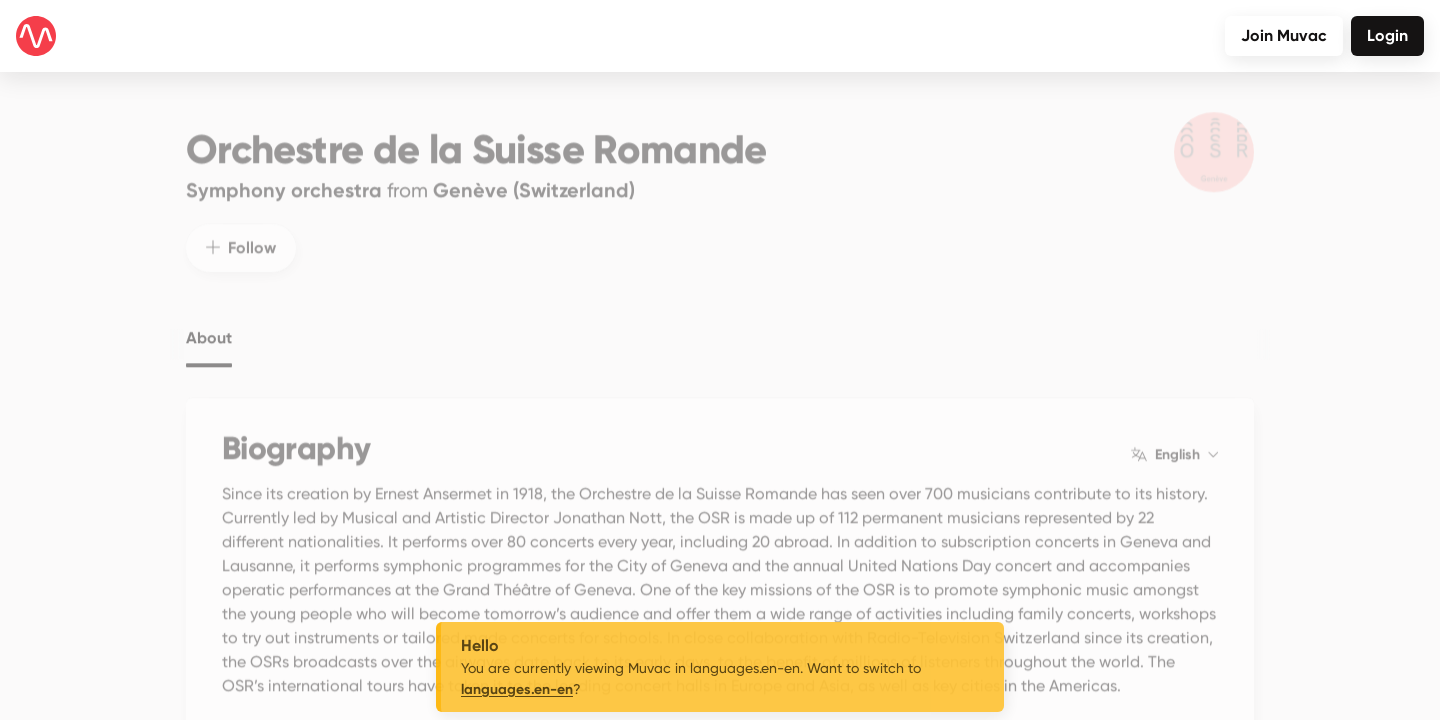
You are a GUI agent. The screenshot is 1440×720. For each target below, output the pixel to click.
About (209, 323)
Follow (241, 232)
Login (1387, 35)
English (1174, 440)
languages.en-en (517, 689)
